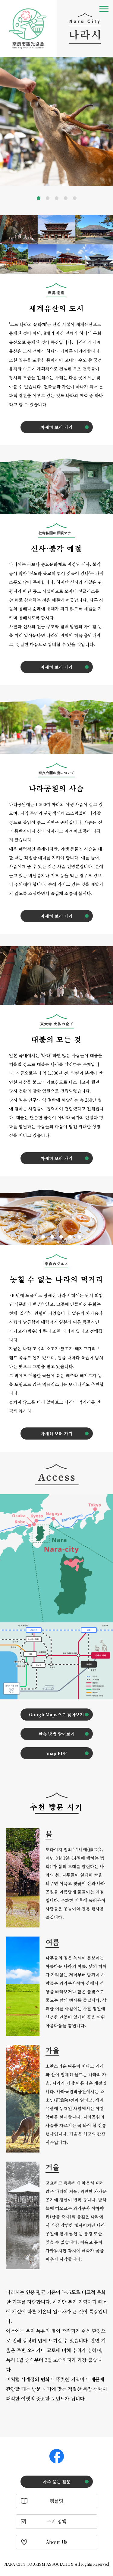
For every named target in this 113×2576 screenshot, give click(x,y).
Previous (5, 124)
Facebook (56, 2456)
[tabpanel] (56, 121)
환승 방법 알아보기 (57, 1734)
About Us (56, 2541)
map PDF (56, 1753)
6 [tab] (79, 1237)
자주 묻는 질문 (57, 2482)
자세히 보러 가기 (57, 427)
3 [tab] (56, 198)
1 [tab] (38, 198)
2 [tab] (47, 198)
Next (107, 124)
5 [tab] (75, 198)
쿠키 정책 (56, 2521)
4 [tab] (65, 198)
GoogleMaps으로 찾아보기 (56, 1714)
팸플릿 (56, 2500)
